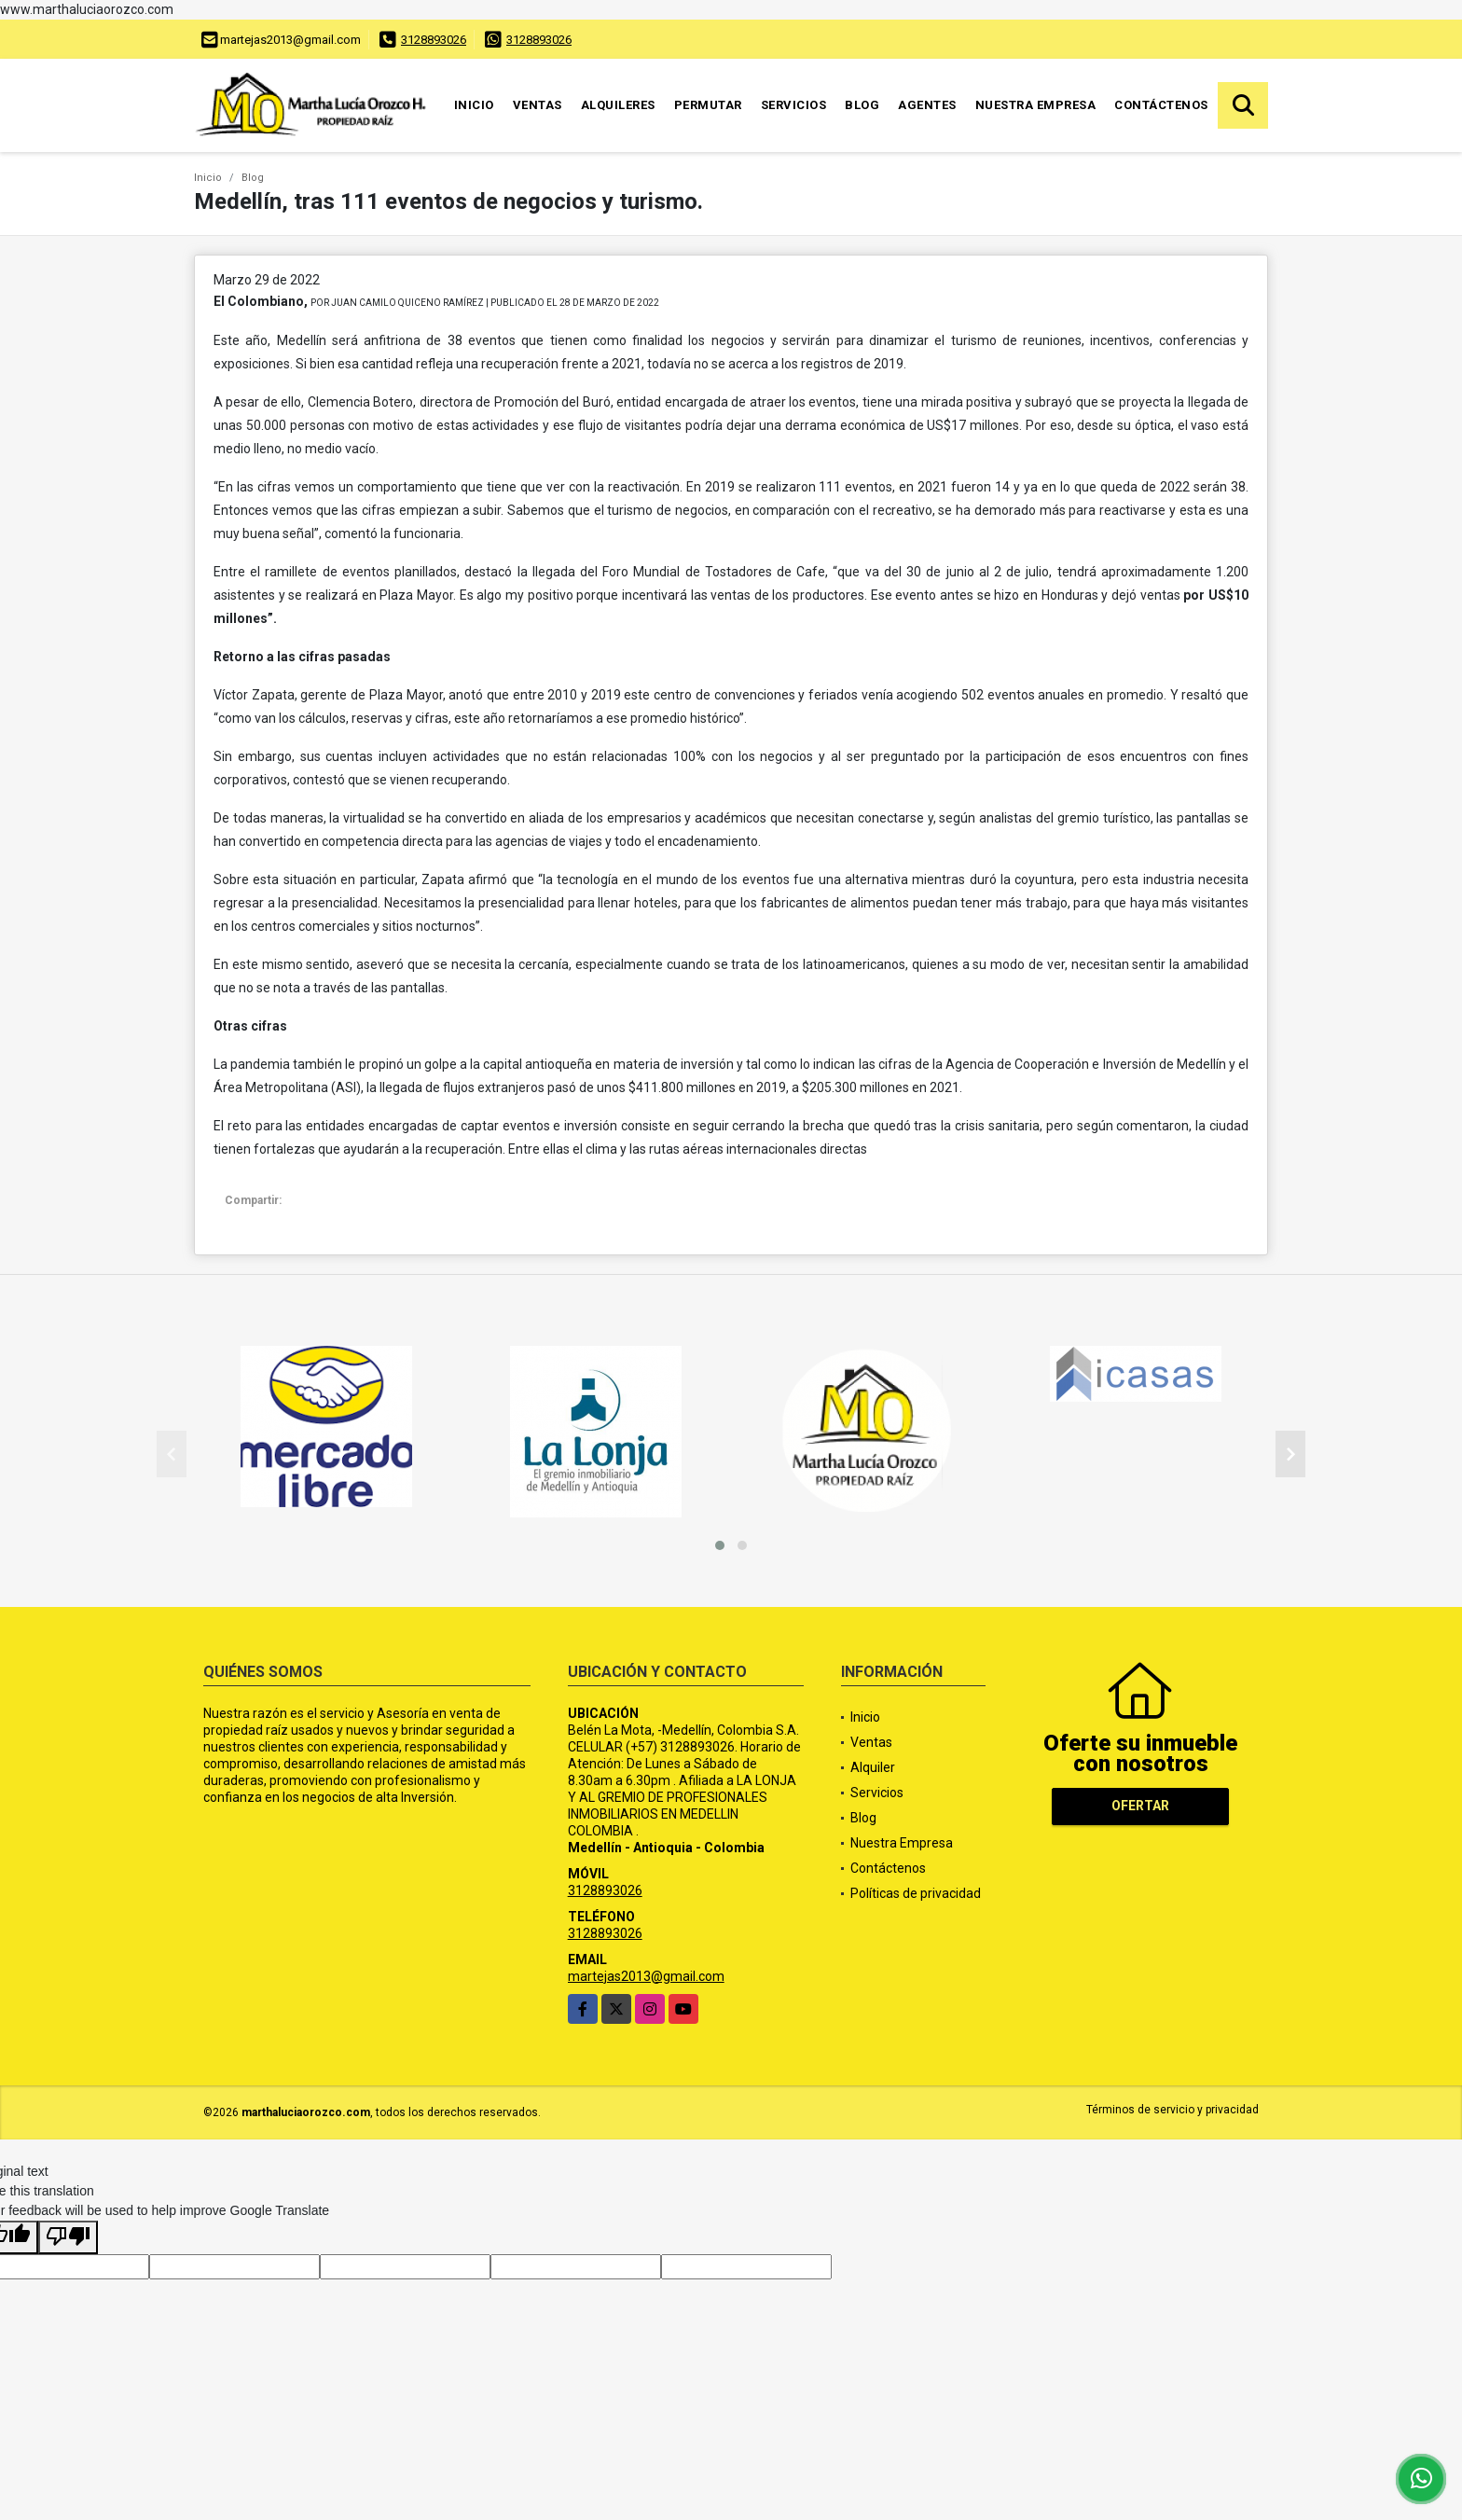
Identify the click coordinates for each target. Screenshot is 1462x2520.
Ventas (537, 105)
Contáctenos (1161, 105)
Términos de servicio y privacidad (1172, 2109)
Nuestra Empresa (1035, 105)
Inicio (474, 105)
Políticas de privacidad (915, 1893)
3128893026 (433, 40)
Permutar (708, 105)
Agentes (927, 105)
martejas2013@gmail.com (646, 1976)
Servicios (794, 105)
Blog (862, 105)
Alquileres (618, 105)
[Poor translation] (68, 2237)
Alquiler (872, 1767)
